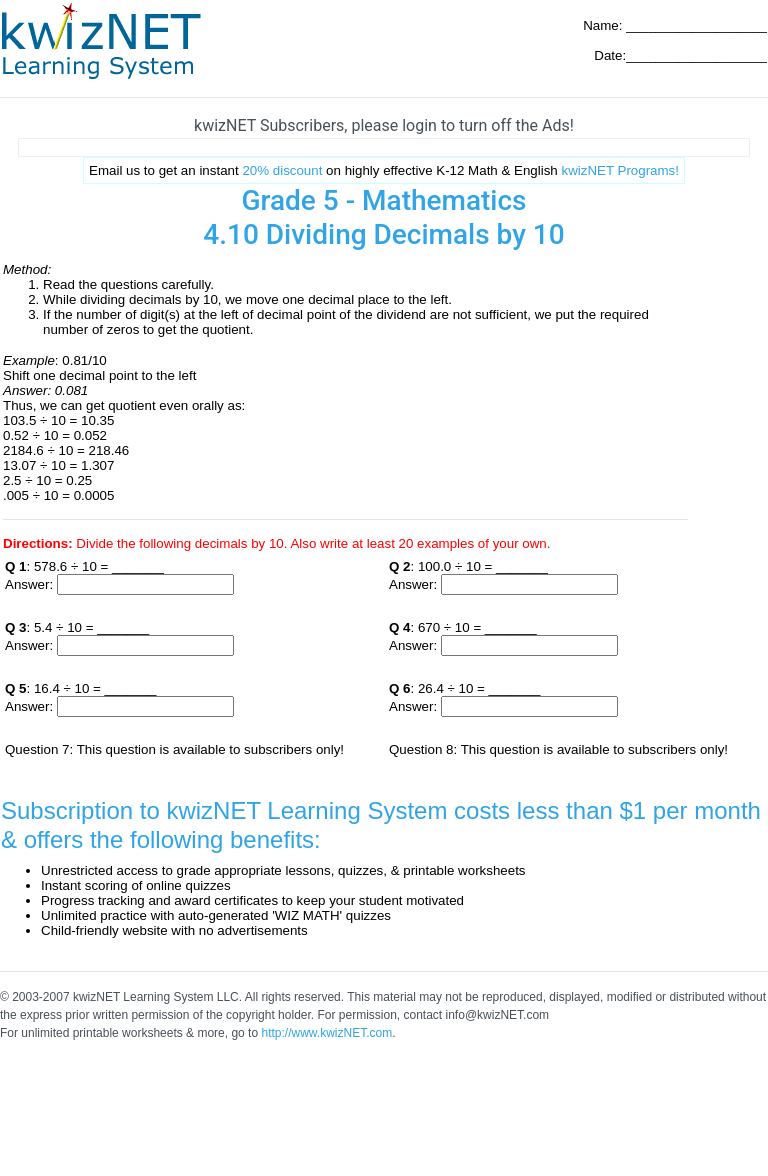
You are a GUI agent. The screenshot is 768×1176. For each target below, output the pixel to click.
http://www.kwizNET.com (326, 1033)
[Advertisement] (384, 147)
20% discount (282, 170)
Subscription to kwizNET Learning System (224, 810)
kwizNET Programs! (620, 170)
